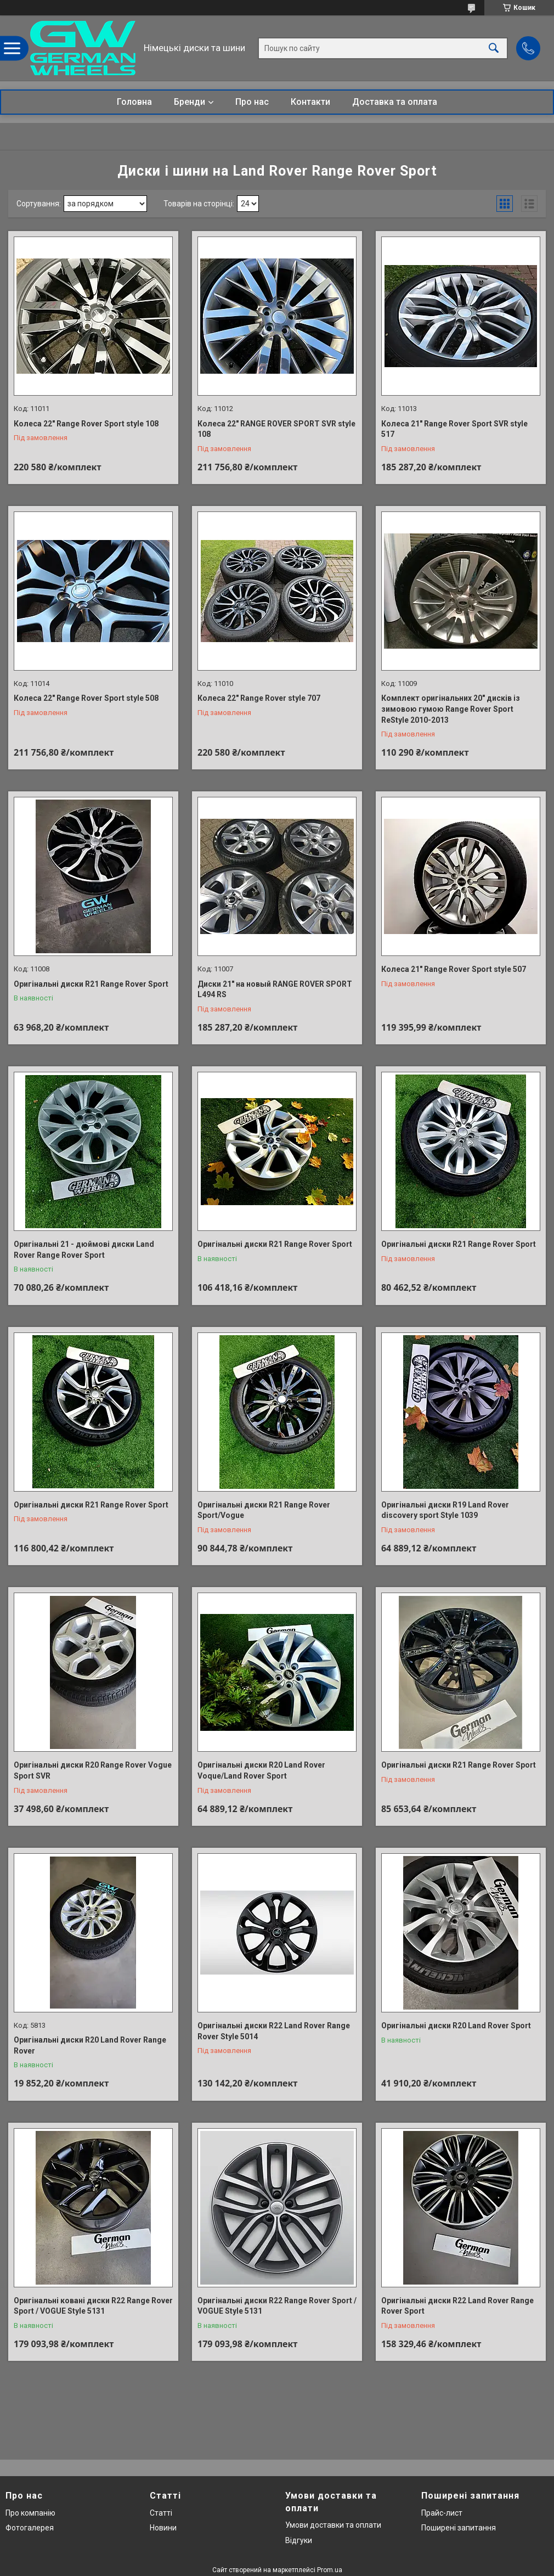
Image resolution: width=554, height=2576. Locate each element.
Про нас (252, 102)
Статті (161, 2512)
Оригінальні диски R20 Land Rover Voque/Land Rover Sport (261, 1770)
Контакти (310, 102)
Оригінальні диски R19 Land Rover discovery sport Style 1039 (445, 1510)
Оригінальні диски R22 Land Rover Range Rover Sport (457, 2306)
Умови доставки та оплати (333, 2525)
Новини (163, 2527)
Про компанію (30, 2512)
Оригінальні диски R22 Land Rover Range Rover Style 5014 (273, 2031)
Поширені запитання (458, 2527)
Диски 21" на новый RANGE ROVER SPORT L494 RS (274, 989)
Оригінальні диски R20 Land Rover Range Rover (90, 2045)
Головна (134, 102)
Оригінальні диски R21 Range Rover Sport (91, 984)
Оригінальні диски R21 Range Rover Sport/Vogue (263, 1510)
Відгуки (298, 2540)
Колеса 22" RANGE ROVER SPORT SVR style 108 (276, 429)
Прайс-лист (441, 2512)
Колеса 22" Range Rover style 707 (258, 698)
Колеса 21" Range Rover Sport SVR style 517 (454, 429)
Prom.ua (329, 2570)
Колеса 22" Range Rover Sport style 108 (86, 423)
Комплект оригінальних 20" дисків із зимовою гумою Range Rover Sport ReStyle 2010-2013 (450, 709)
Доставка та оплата (394, 102)
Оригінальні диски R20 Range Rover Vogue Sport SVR (93, 1770)
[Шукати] (493, 48)
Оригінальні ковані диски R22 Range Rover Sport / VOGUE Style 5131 (93, 2306)
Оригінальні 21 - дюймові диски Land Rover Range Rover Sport (84, 1249)
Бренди (189, 102)
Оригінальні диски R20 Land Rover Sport (456, 2025)
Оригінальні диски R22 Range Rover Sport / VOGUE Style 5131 (277, 2306)
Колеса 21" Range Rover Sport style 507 (453, 969)
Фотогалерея (29, 2527)
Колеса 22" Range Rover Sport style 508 (86, 698)
